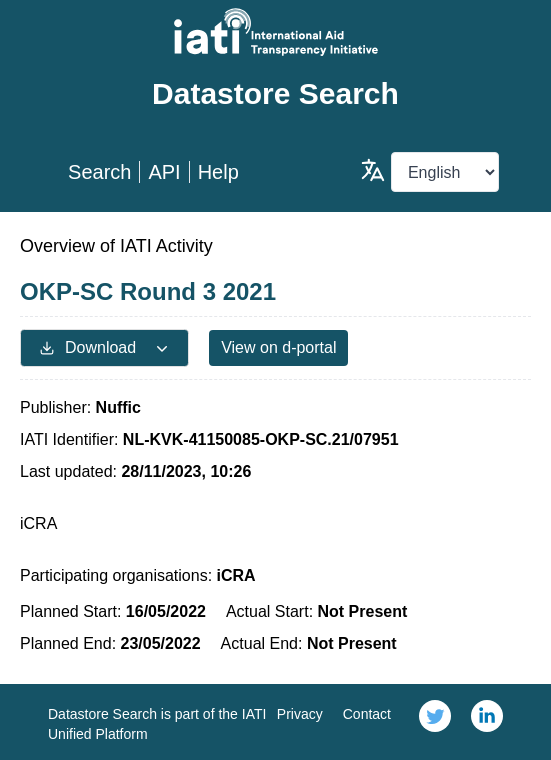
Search (99, 172)
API (164, 172)
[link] (435, 722)
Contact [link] (367, 714)
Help (218, 172)
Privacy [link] (300, 714)
